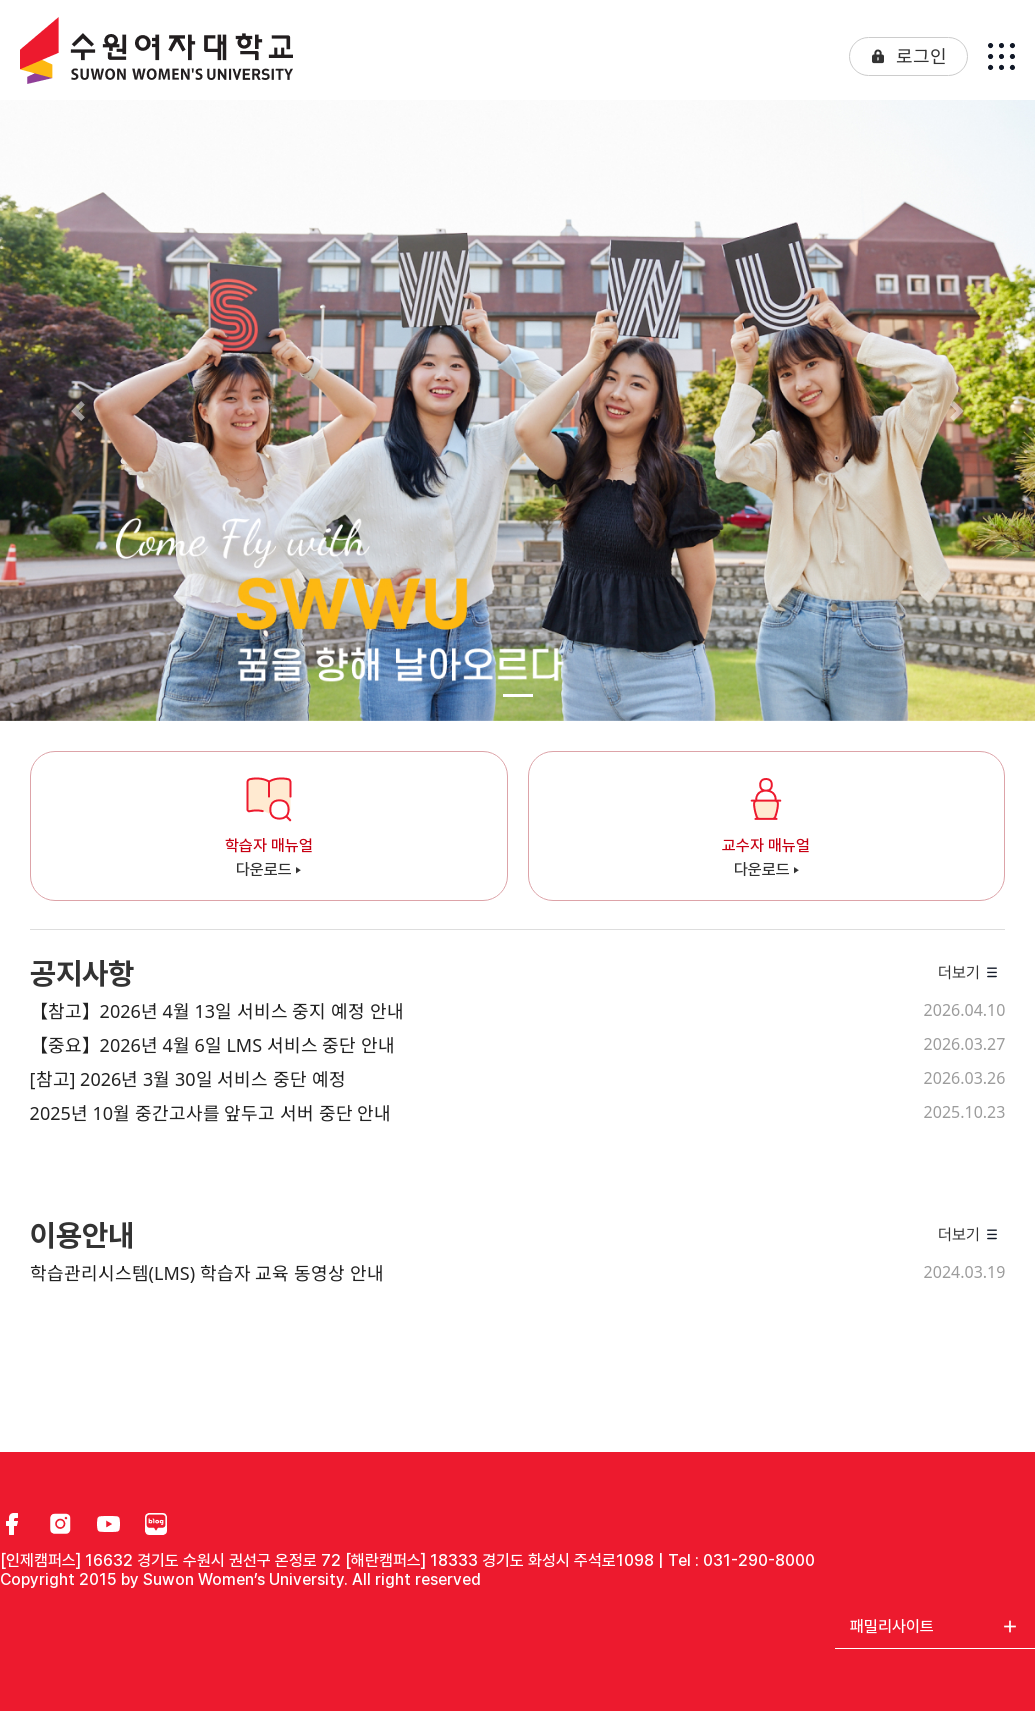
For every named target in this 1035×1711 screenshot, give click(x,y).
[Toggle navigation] (1001, 56)
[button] (77, 410)
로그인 (921, 56)
